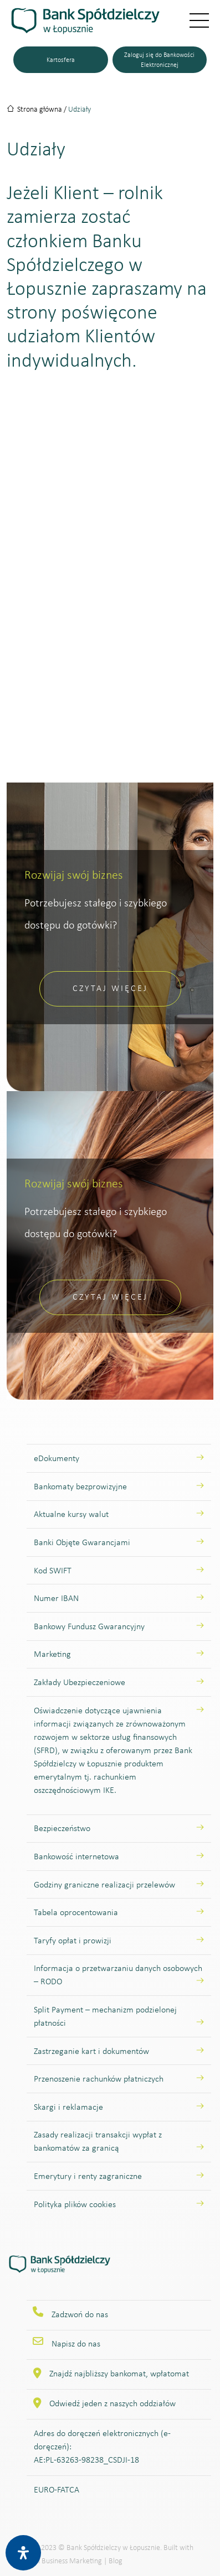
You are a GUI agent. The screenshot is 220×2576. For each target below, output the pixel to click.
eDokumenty (56, 1458)
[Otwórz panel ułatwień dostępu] (23, 2552)
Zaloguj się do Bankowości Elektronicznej (159, 60)
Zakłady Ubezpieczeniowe (79, 1682)
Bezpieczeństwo (62, 1828)
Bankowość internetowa (76, 1856)
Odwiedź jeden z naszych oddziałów (112, 2403)
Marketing (52, 1654)
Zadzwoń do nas (80, 2314)
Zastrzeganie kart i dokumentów (91, 2051)
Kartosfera (61, 60)
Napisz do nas (76, 2343)
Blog (115, 2560)
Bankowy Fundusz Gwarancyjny (89, 1626)
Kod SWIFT (52, 1570)
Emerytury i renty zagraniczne (88, 2176)
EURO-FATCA (56, 2489)
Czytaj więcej (110, 988)
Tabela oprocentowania (76, 1912)
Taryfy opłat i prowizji (72, 1940)
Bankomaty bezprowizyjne (80, 1486)
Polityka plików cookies (75, 2204)
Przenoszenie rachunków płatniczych (98, 2078)
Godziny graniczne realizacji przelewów (104, 1884)
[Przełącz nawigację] (192, 21)
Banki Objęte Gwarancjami (82, 1542)
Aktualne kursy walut (71, 1514)
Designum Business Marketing (55, 2560)
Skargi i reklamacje (68, 2107)
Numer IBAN (56, 1598)
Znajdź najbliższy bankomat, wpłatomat (119, 2373)
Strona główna (39, 109)
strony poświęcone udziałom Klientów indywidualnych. (82, 336)
